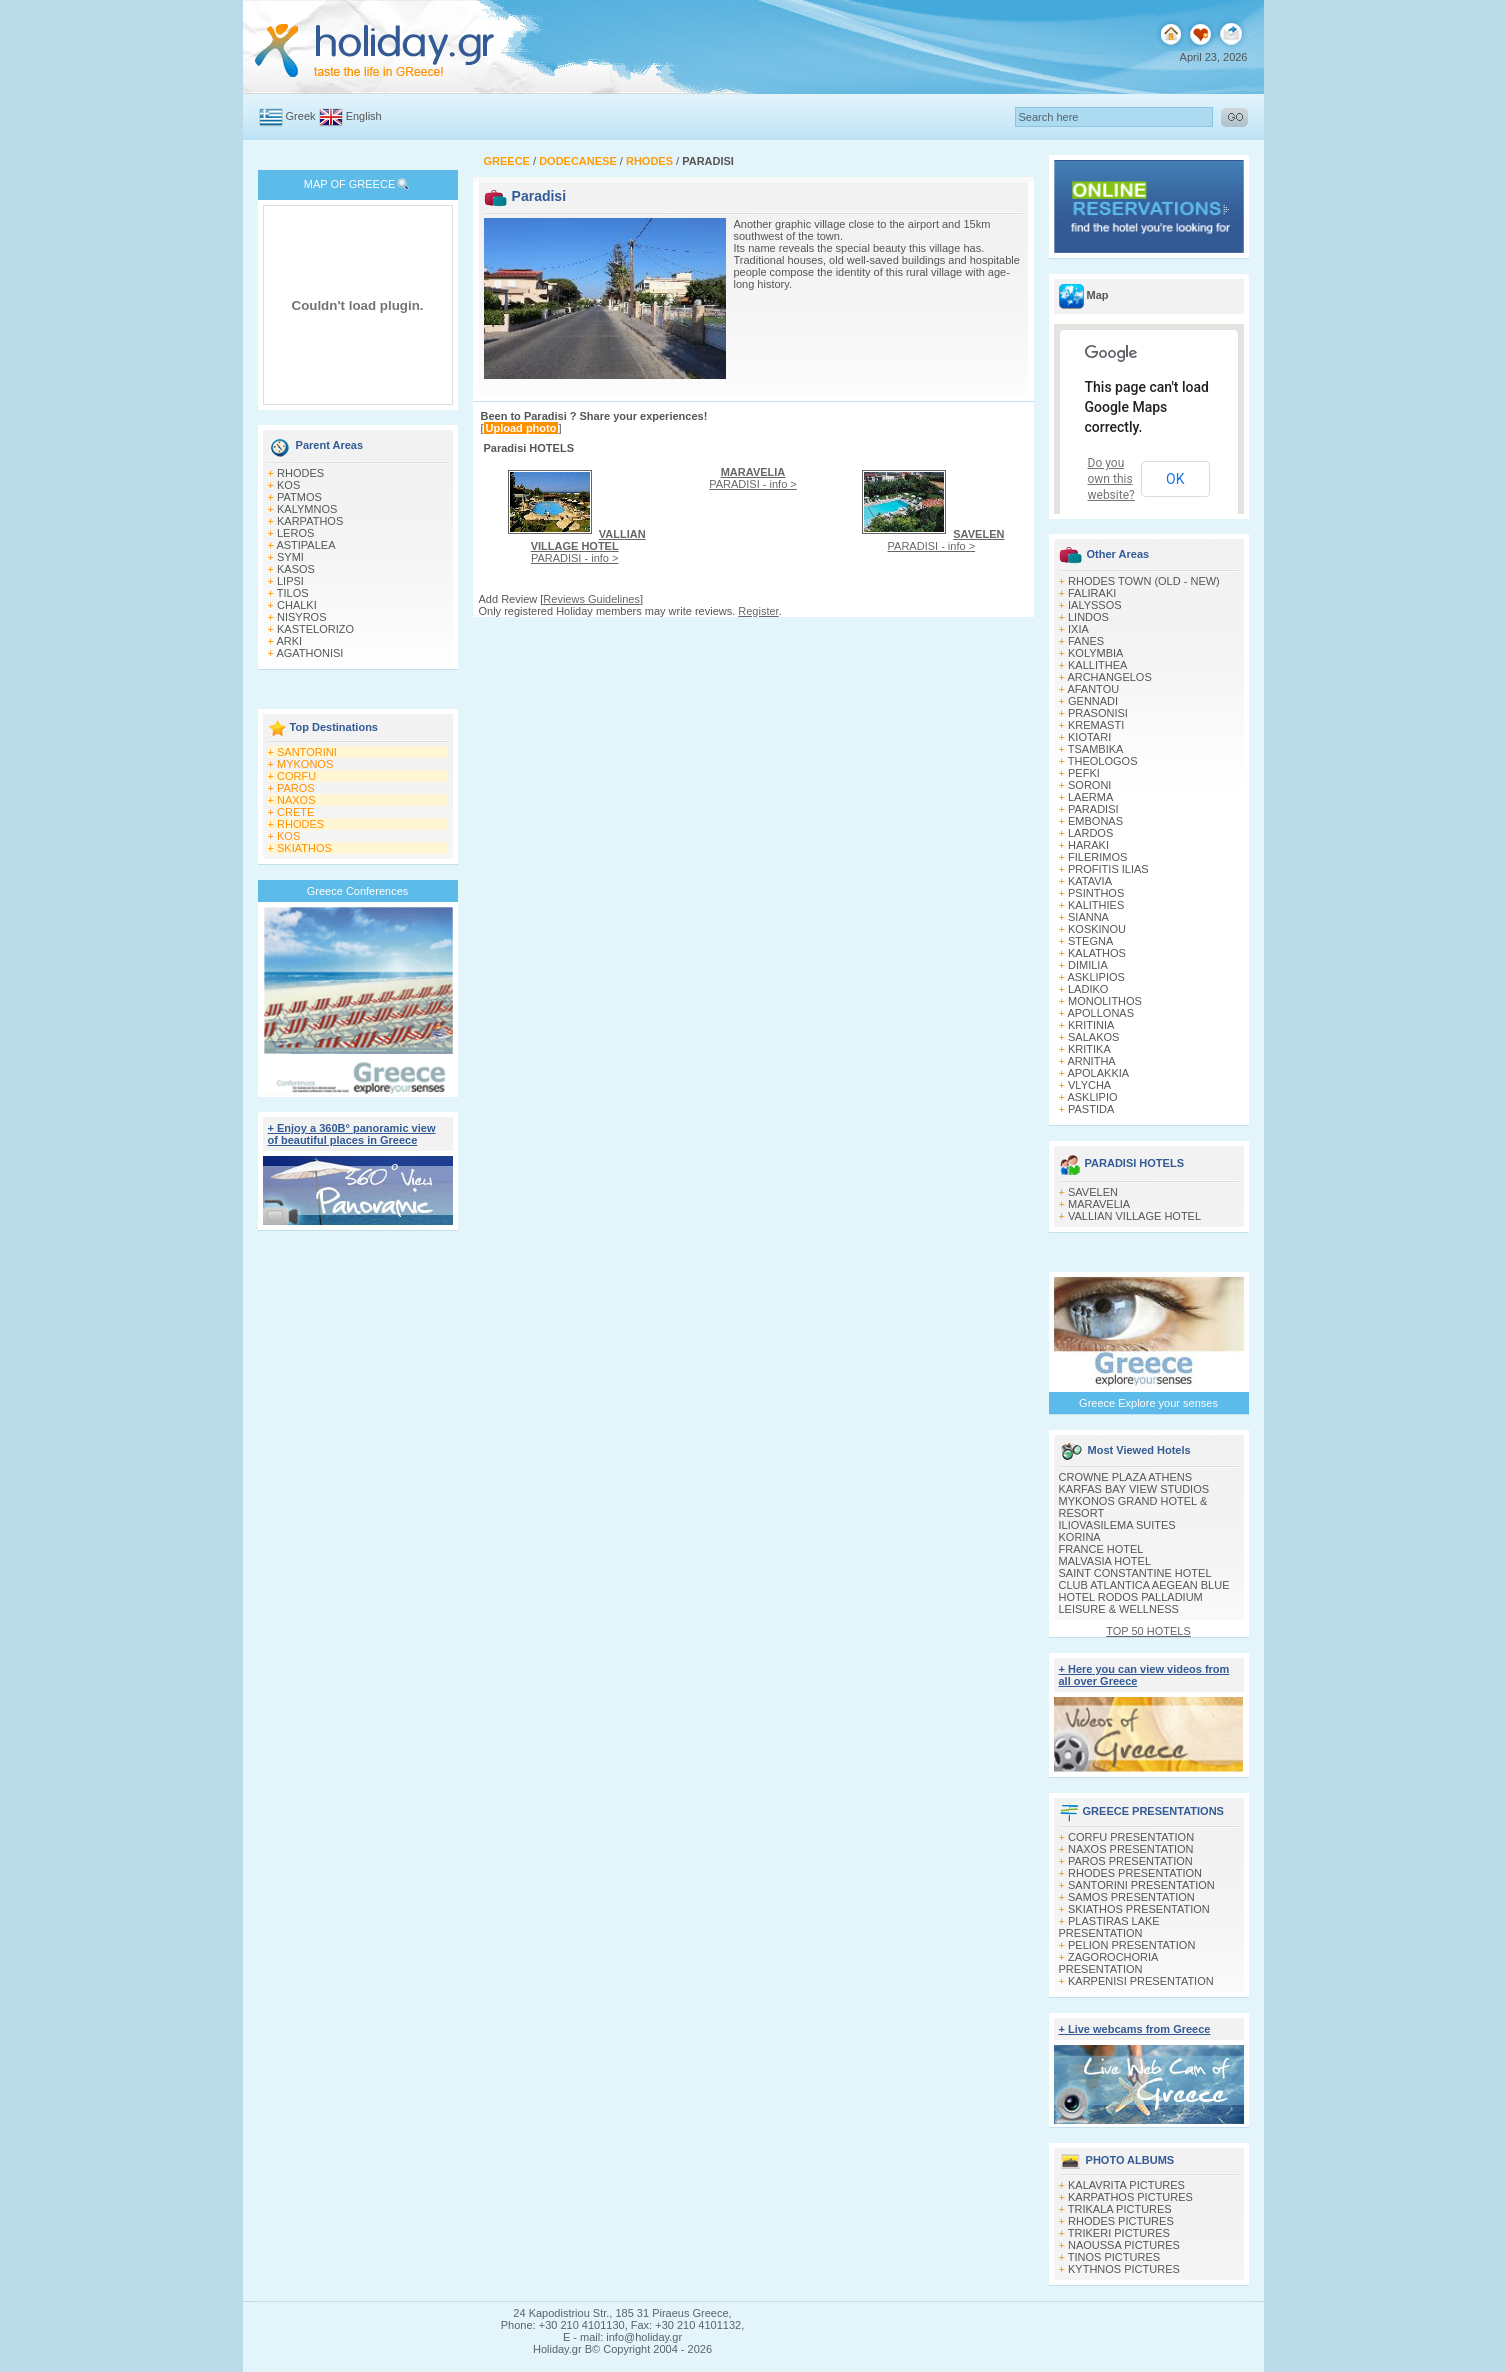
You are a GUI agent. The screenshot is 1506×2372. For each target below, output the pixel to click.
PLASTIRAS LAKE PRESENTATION (1109, 1927)
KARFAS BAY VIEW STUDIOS (1134, 1489)
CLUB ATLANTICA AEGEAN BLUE (1144, 1585)
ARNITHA (1091, 1061)
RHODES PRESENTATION (1135, 1873)
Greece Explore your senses (1148, 1403)
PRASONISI (1098, 713)
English (364, 116)
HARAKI (1088, 845)
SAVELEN (1093, 1192)
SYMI (290, 557)
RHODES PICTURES (1121, 2221)
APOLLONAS (1100, 1013)
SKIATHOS (304, 848)
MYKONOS (305, 764)
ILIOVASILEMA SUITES (1117, 1525)
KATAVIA (1090, 881)
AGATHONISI (309, 653)
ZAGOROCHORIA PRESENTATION (1108, 1963)
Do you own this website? (1111, 479)
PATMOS (299, 497)
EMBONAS (1095, 821)
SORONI (1089, 785)
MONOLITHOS (1105, 1001)
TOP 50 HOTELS (1148, 1631)
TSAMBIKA (1096, 749)
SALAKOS (1093, 1037)
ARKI (289, 641)
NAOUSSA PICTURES (1124, 2245)
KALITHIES (1096, 905)
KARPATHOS (310, 521)
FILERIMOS (1097, 857)
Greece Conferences (358, 891)
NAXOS (296, 800)
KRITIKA (1089, 1049)
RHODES (300, 473)
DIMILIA (1088, 965)
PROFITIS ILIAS (1108, 869)
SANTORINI (307, 752)
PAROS (296, 788)
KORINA (1080, 1537)
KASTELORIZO (315, 629)
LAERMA (1090, 797)
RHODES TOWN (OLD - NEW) (1144, 581)
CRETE (295, 812)
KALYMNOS (307, 509)
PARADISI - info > (588, 546)
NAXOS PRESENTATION (1131, 1849)
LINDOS (1088, 617)
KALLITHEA (1097, 665)
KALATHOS (1097, 953)
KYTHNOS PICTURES (1124, 2269)
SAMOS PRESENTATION (1131, 1897)
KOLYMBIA (1095, 653)
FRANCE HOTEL (1101, 1549)
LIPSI (290, 581)
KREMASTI (1096, 725)
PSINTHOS (1096, 893)
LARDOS (1090, 833)
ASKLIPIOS (1095, 977)
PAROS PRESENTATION (1130, 1861)
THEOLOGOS (1103, 761)
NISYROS (302, 617)
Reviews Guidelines (591, 599)
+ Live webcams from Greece (1135, 2029)
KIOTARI (1089, 737)
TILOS (293, 593)
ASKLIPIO (1092, 1097)
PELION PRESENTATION (1131, 1945)
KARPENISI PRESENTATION (1141, 1981)
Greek (301, 116)
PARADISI (1093, 809)
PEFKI (1084, 773)
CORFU (296, 776)
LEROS (295, 533)
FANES (1086, 641)
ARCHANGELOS (1109, 677)
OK (1175, 479)
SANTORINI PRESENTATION (1141, 1885)
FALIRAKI (1092, 593)
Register (758, 611)
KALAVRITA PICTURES (1126, 2185)
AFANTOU (1093, 689)
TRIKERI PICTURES (1119, 2233)
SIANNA (1088, 917)
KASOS (296, 569)
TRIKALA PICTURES (1120, 2209)
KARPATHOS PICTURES (1130, 2197)
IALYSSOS (1095, 605)
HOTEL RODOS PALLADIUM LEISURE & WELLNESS (1131, 1603)
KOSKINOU (1097, 929)
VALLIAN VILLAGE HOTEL (1134, 1216)
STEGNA (1090, 941)
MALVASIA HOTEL (1105, 1561)
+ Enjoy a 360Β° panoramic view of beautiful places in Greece (352, 1134)
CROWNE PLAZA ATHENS (1126, 1477)
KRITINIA (1091, 1025)
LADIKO (1088, 989)
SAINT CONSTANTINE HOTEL (1135, 1573)
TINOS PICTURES (1114, 2257)
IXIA (1078, 629)
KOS (288, 485)
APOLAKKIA (1098, 1073)
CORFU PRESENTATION (1131, 1837)
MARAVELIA (1099, 1204)
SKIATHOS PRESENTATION (1139, 1909)
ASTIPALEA (305, 545)
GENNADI (1093, 701)
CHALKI (297, 605)
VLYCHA (1089, 1085)
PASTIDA (1091, 1109)
